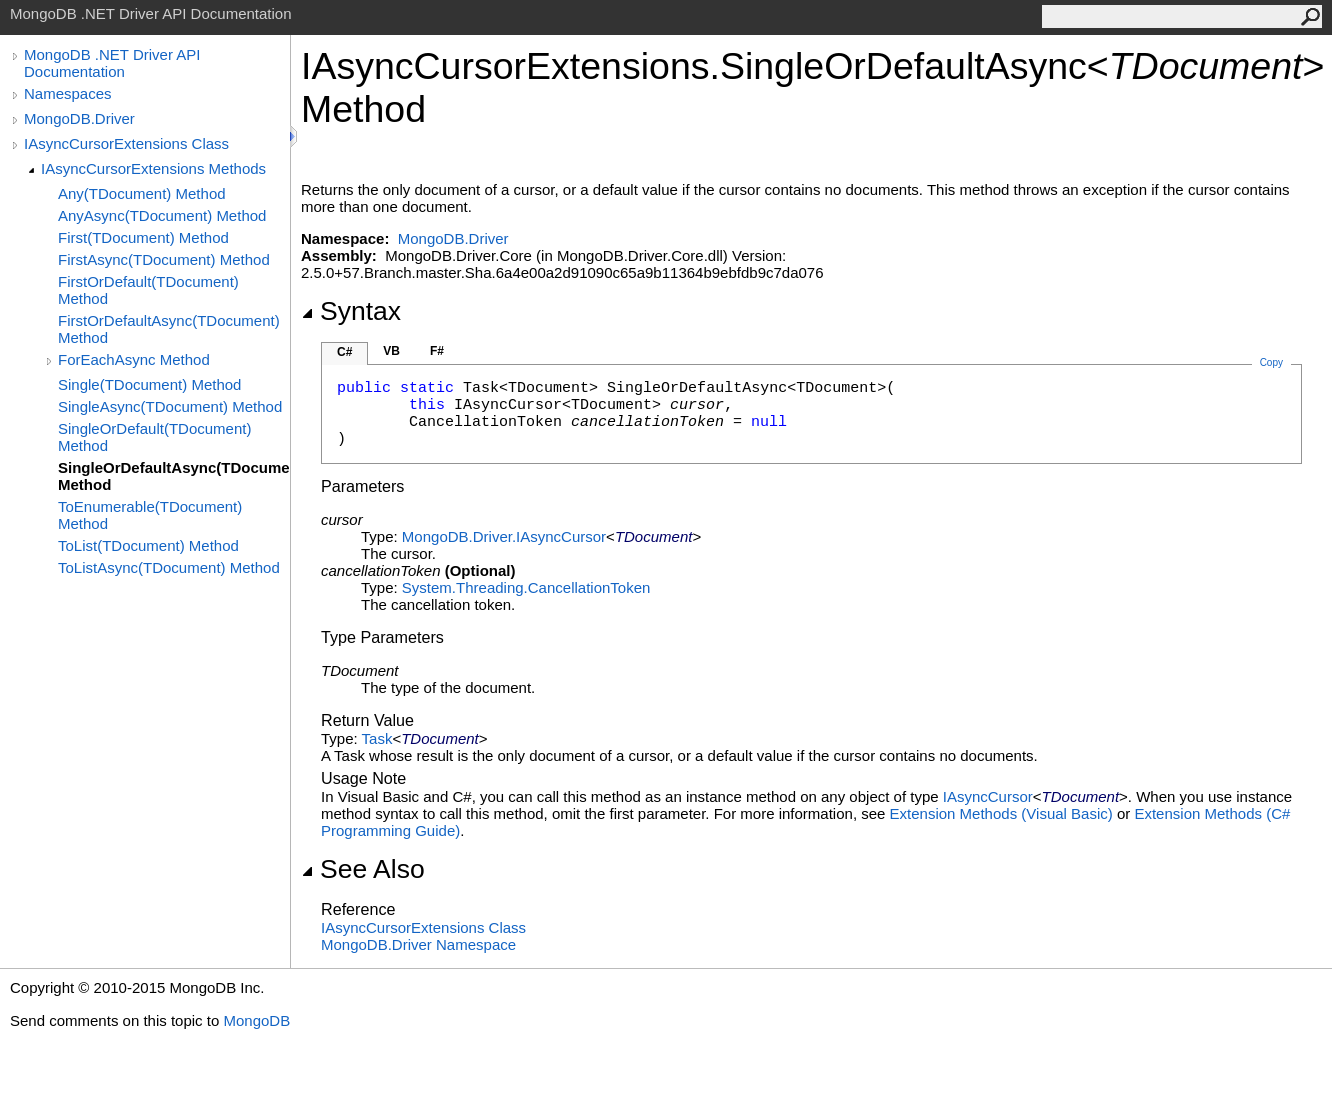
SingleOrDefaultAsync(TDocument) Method (174, 476)
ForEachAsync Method (134, 359)
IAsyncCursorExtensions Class (126, 143)
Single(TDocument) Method (149, 384)
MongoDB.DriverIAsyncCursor (504, 536)
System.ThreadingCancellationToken (526, 587)
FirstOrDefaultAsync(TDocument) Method (169, 329)
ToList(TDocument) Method (148, 545)
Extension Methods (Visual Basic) (1001, 813)
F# (437, 351)
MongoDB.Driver (79, 118)
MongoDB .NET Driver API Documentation (112, 63)
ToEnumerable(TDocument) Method (150, 515)
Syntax (351, 311)
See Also (363, 869)
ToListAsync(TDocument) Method (169, 567)
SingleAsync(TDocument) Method (170, 406)
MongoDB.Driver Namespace (418, 944)
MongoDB (256, 1020)
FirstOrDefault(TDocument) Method (148, 290)
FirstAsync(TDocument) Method (164, 259)
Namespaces (68, 93)
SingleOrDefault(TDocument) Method (154, 437)
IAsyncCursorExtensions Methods (153, 168)
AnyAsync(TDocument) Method (162, 215)
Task (377, 738)
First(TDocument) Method (143, 237)
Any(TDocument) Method (142, 193)
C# (344, 352)
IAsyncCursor (988, 796)
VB (391, 351)
